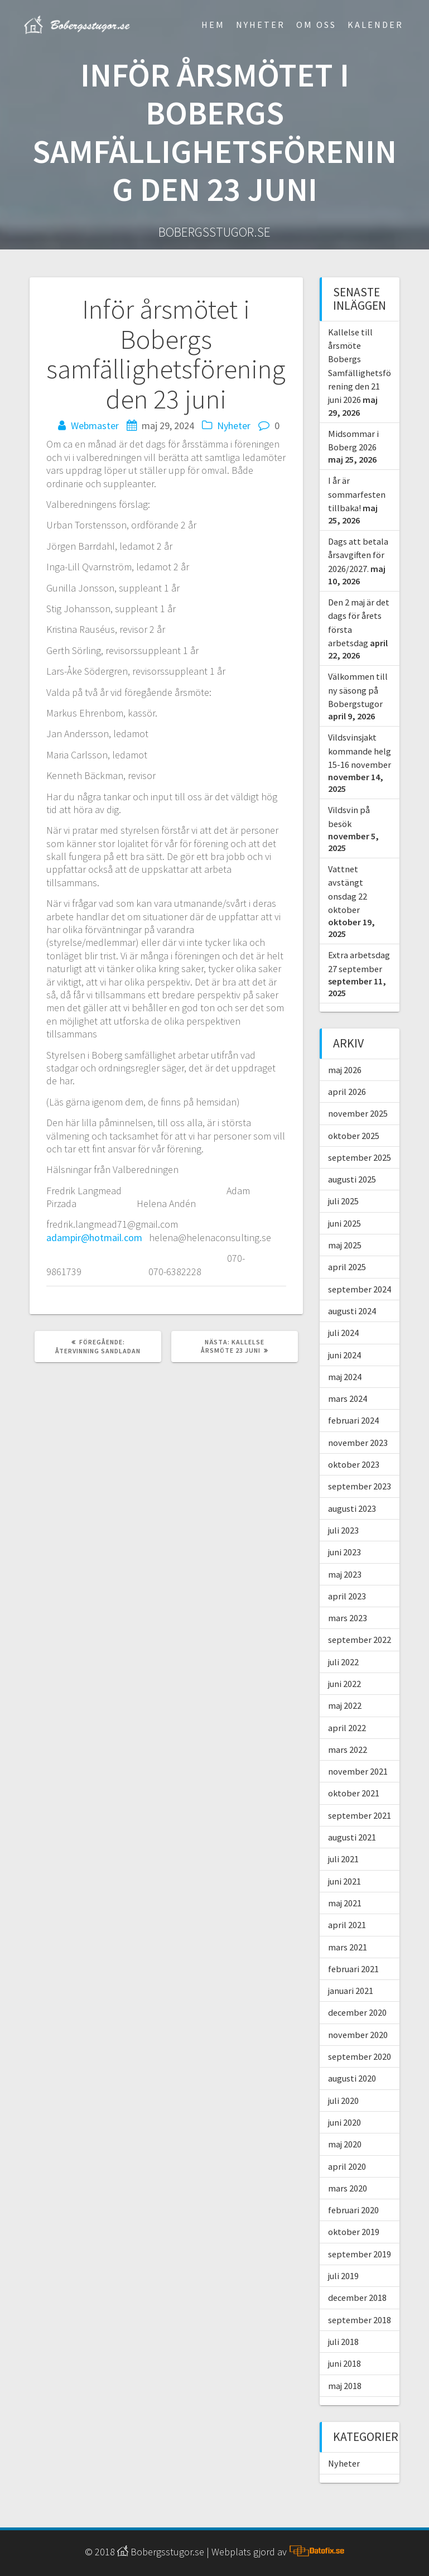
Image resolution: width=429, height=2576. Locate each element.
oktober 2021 (353, 1793)
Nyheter (260, 24)
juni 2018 (344, 2363)
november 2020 (358, 2034)
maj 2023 (344, 1574)
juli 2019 (343, 2275)
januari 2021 (350, 1990)
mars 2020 (347, 2188)
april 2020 (347, 2166)
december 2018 (357, 2297)
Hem (213, 24)
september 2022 (359, 1639)
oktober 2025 (353, 1135)
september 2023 (359, 1486)
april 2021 (347, 1924)
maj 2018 (344, 2385)
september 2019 (359, 2254)
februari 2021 (353, 1968)
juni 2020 (344, 2122)
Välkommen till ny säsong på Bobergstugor (358, 690)
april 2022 (347, 1727)
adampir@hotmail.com (94, 1237)
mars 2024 (347, 1398)
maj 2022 (344, 1705)
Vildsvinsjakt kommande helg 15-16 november (359, 751)
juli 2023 (343, 1530)
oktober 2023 (353, 1464)
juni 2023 (344, 1552)
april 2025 (347, 1266)
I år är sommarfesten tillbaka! (356, 494)
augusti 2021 (352, 1837)
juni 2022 (344, 1683)
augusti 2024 (352, 1310)
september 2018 (359, 2319)
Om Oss (316, 24)
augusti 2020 (352, 2078)
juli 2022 (343, 1661)
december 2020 (357, 2012)
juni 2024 (344, 1355)
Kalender (375, 24)
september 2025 (359, 1157)
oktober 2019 (353, 2231)
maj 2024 (344, 1376)
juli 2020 (343, 2100)
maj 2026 (344, 1069)
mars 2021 (347, 1947)
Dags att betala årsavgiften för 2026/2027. (358, 555)
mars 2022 (347, 1749)
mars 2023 (347, 1617)
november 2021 (358, 1771)
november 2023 (358, 1442)
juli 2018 (343, 2341)
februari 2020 (353, 2209)
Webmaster (95, 425)
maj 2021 (344, 1903)
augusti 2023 (352, 1508)
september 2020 (359, 2056)
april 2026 (347, 1091)
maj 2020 (344, 2144)
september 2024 (359, 1289)
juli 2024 (343, 1332)
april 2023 (347, 1596)
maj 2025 (344, 1245)
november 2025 (358, 1113)
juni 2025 (344, 1223)
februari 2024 (353, 1420)
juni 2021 (344, 1881)
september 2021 (359, 1815)
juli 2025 (343, 1201)
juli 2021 (343, 1858)
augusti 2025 (352, 1179)
